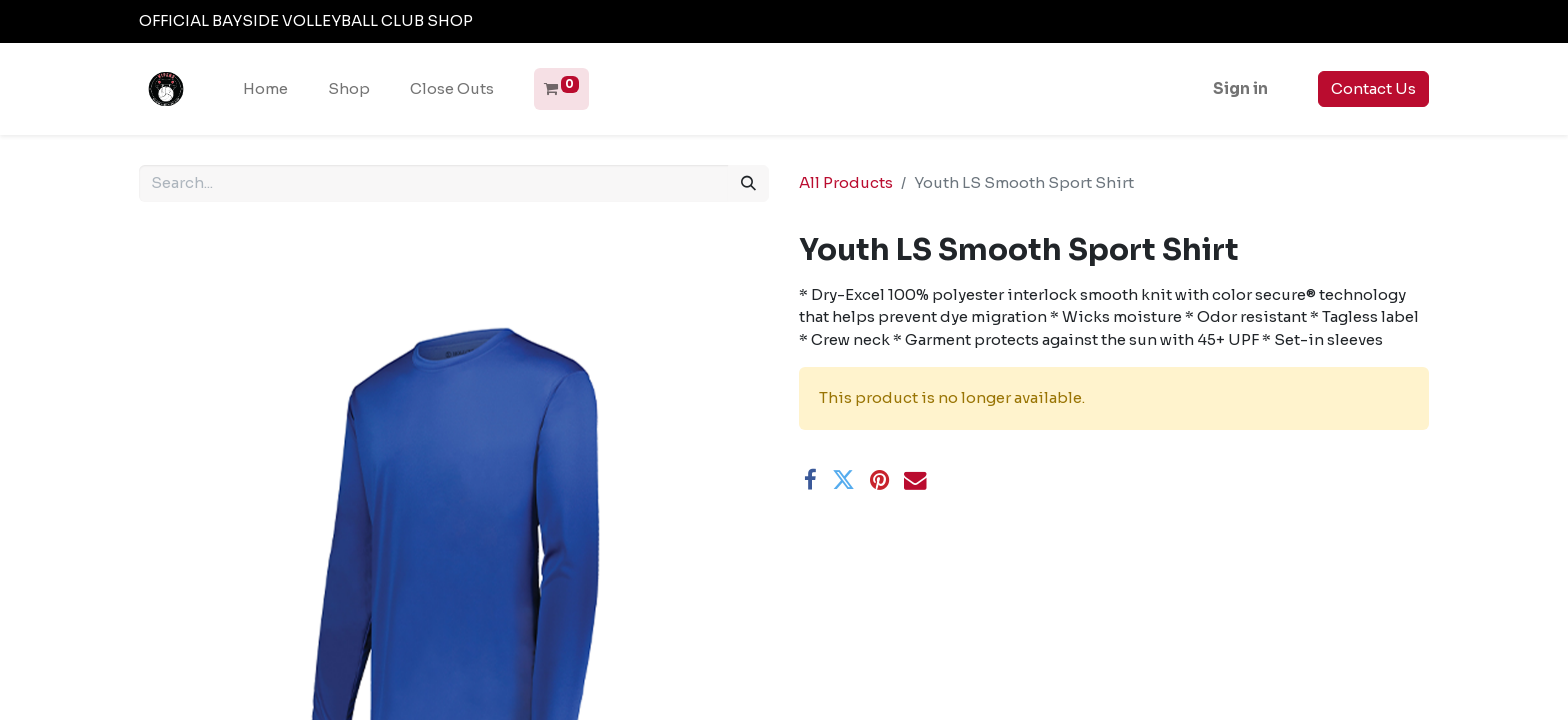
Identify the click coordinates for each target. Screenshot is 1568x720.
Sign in (1240, 88)
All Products (846, 182)
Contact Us (1373, 88)
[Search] (748, 183)
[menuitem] (265, 89)
